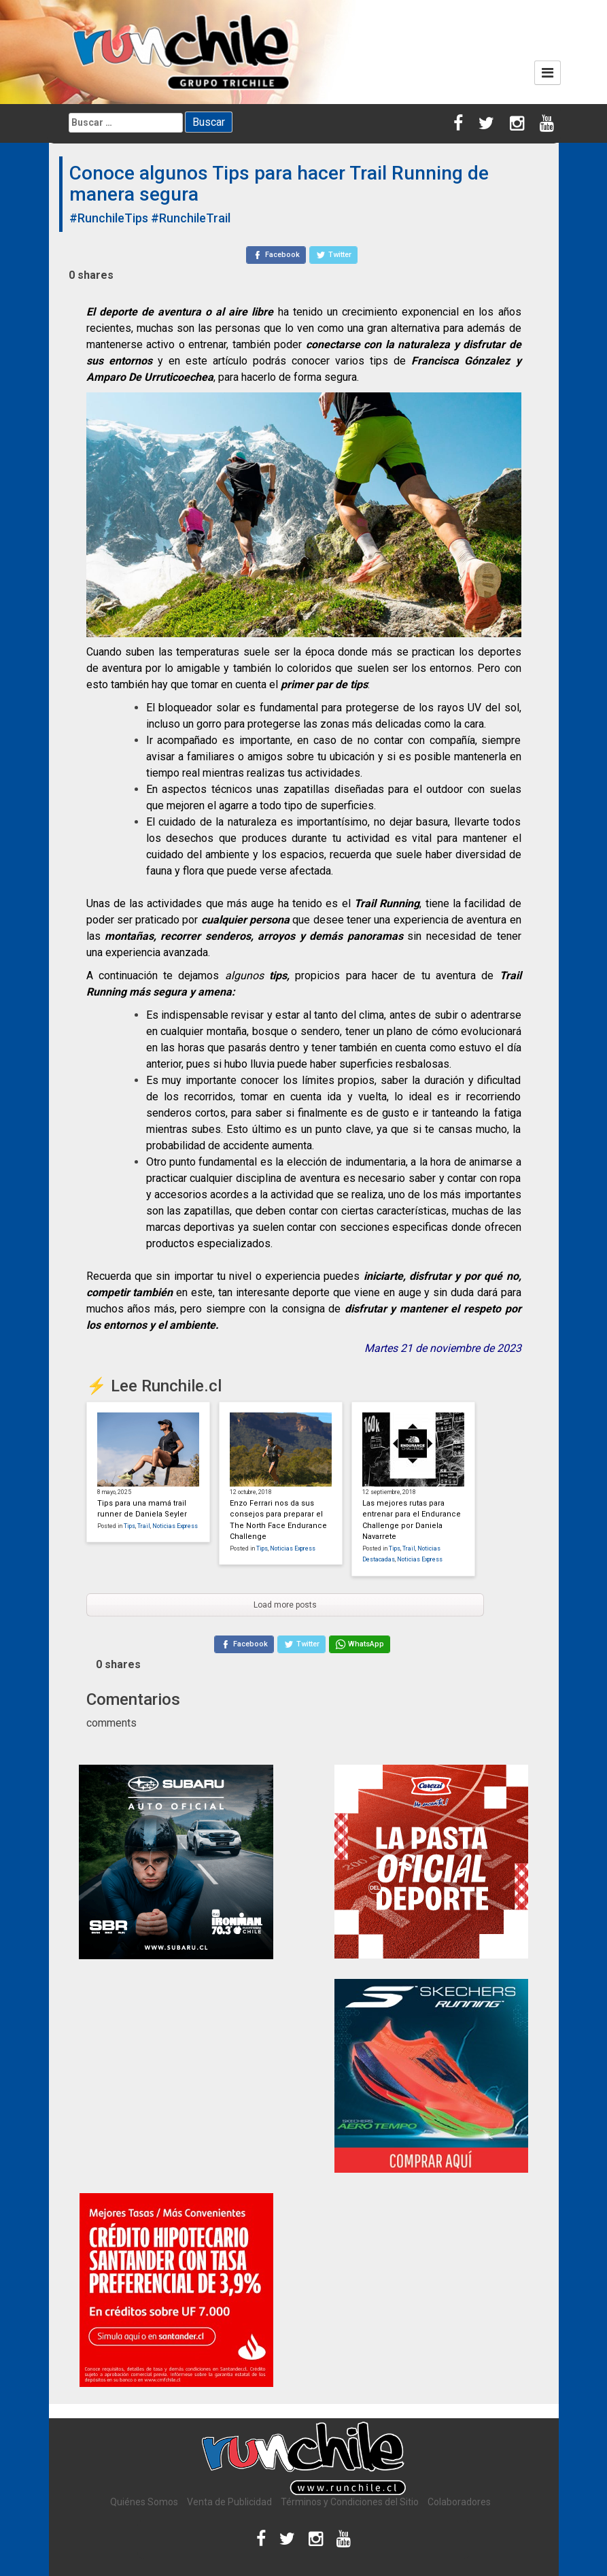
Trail (143, 1526)
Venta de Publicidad (229, 2501)
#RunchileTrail (190, 218)
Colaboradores (459, 2501)
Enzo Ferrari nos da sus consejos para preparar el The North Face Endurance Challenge (278, 1520)
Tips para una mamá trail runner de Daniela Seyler (142, 1509)
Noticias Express (175, 1526)
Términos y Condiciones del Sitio (350, 2501)
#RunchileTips (108, 218)
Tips (129, 1526)
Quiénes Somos (144, 2501)
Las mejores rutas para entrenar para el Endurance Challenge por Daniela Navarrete (411, 1520)
